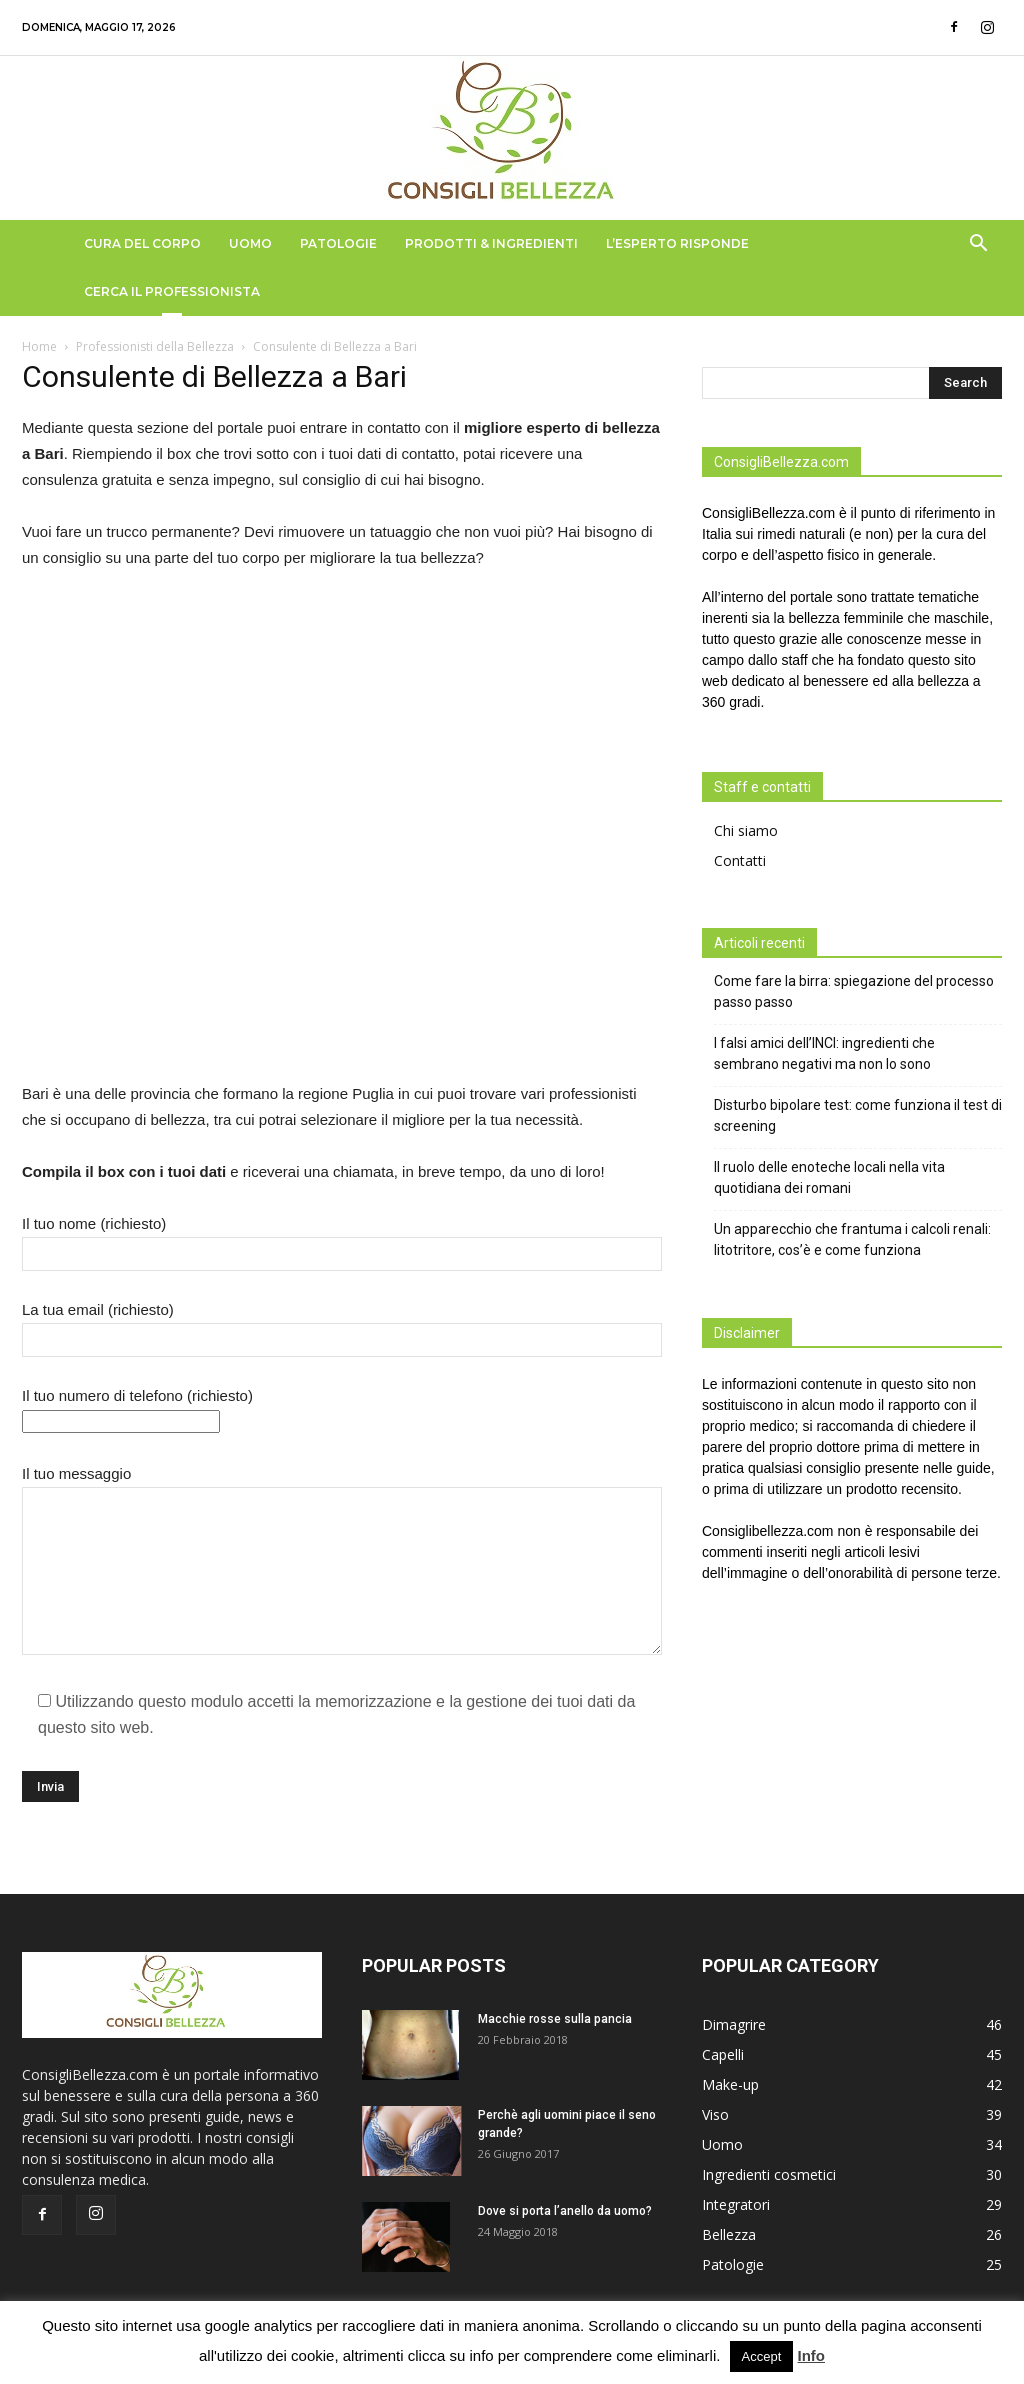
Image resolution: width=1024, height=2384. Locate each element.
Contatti (740, 860)
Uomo (250, 243)
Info (812, 2355)
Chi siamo (746, 830)
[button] (978, 245)
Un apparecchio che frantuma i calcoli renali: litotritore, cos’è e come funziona (852, 1239)
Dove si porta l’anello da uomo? (565, 2211)
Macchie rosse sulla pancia (555, 2019)
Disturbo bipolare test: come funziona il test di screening (858, 1115)
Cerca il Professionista (172, 291)
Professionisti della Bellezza (155, 346)
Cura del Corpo (142, 243)
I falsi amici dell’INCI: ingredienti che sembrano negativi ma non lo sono (824, 1053)
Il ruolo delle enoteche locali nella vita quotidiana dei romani (829, 1177)
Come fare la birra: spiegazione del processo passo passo (854, 991)
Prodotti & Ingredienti (491, 243)
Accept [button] (762, 2356)
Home (39, 346)
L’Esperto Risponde (677, 243)
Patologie (338, 243)
